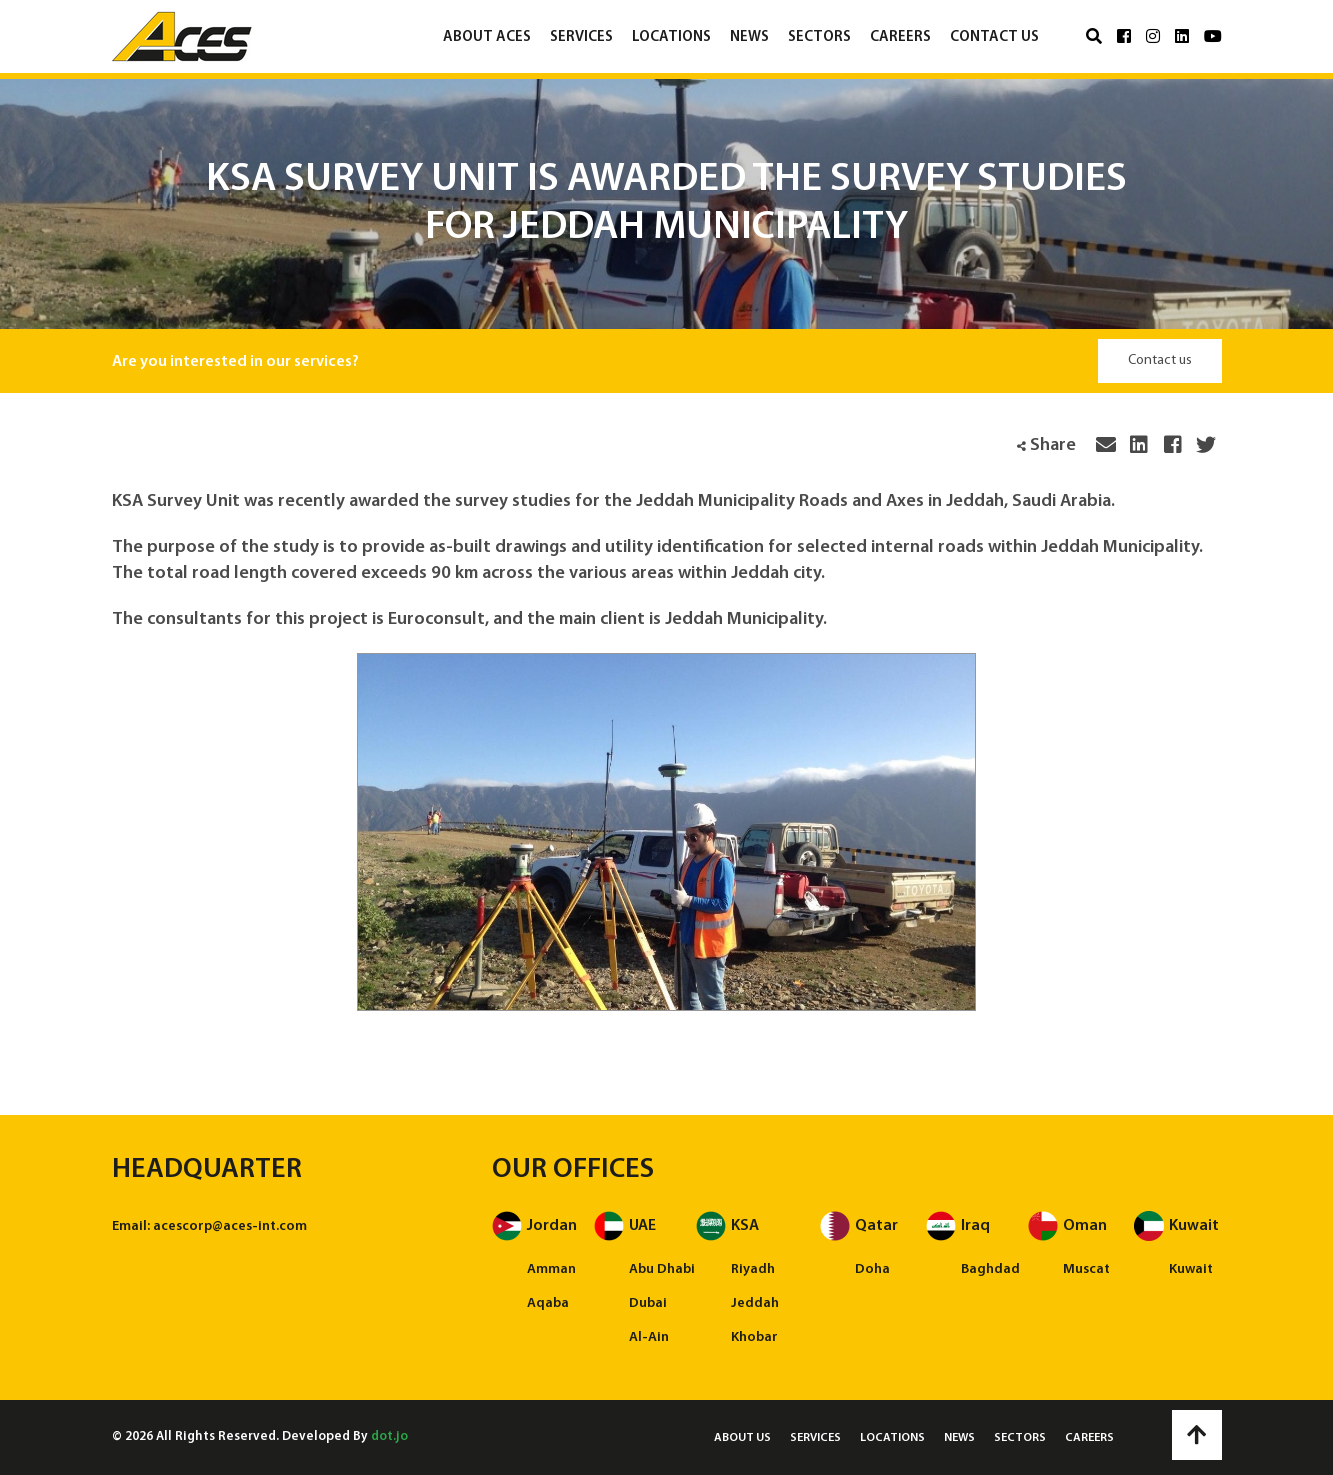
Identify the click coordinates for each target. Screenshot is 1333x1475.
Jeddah (755, 1303)
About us (742, 1438)
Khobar (754, 1337)
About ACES (487, 37)
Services (581, 37)
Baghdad (990, 1269)
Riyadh (753, 1269)
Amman (551, 1269)
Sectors (819, 37)
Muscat (1086, 1269)
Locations (671, 37)
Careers (900, 37)
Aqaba (548, 1303)
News (749, 37)
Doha (872, 1269)
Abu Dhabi (662, 1269)
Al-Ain (649, 1337)
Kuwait (1191, 1269)
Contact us (994, 37)
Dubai (648, 1303)
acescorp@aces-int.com (230, 1226)
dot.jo (389, 1436)
